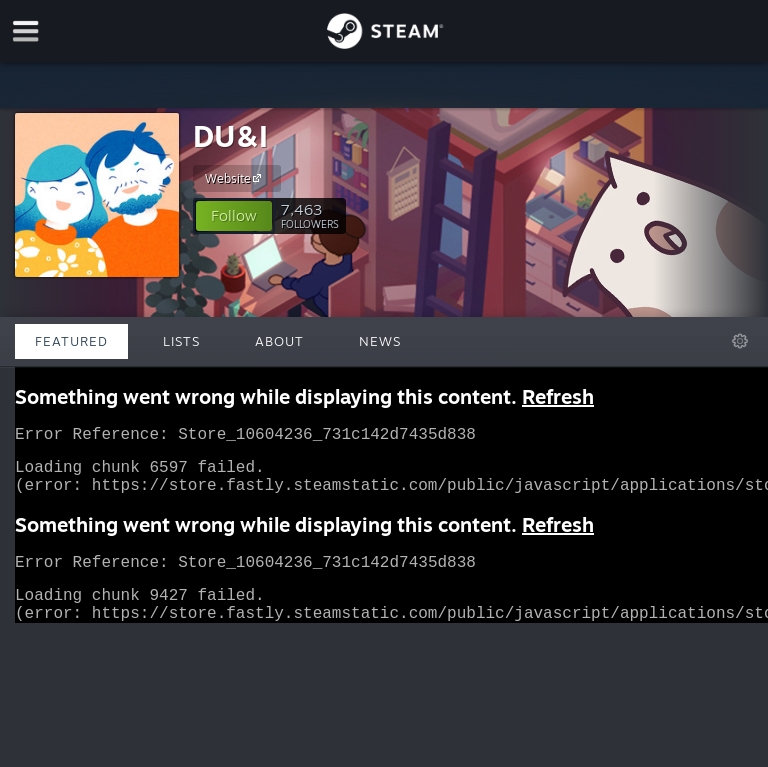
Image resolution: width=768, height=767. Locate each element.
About (279, 341)
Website (236, 178)
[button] (234, 216)
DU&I (230, 135)
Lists (181, 341)
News (380, 341)
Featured (71, 341)
